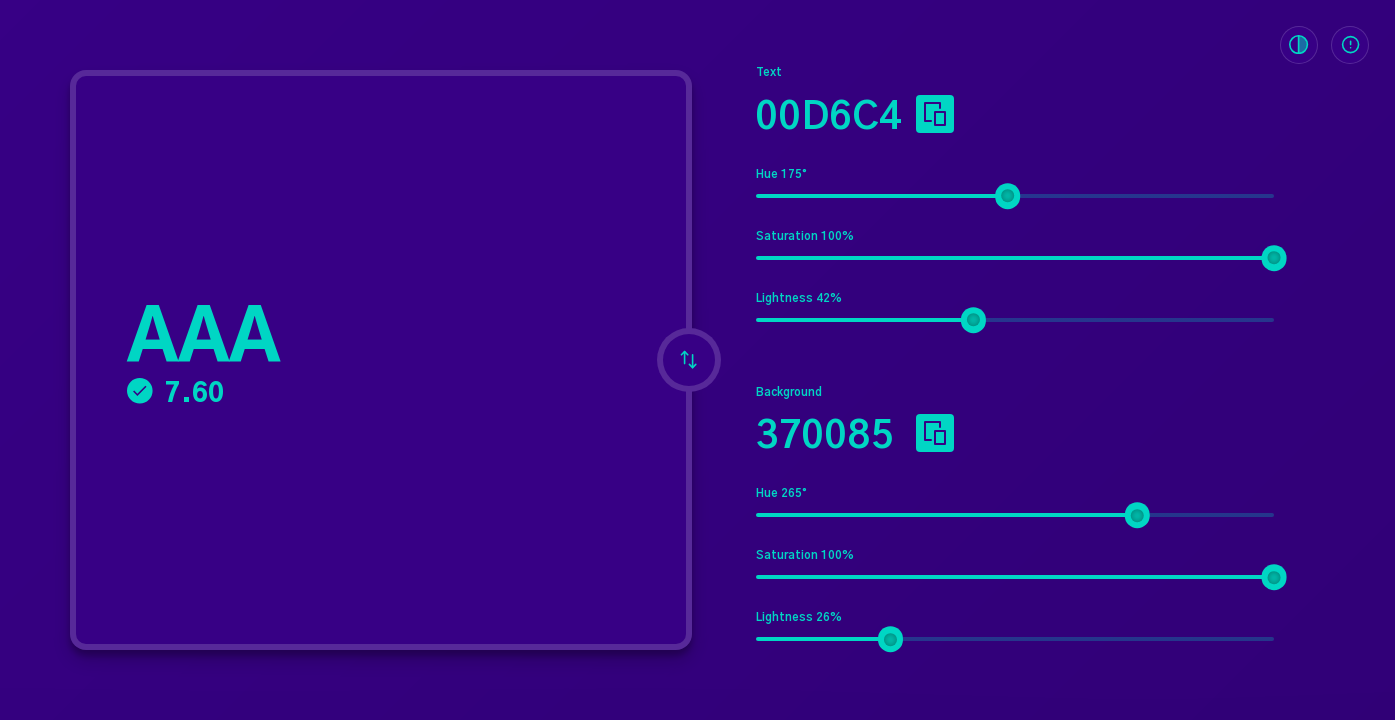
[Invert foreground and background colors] (689, 360)
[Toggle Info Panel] (1350, 45)
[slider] (1008, 196)
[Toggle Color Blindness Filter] (1299, 45)
